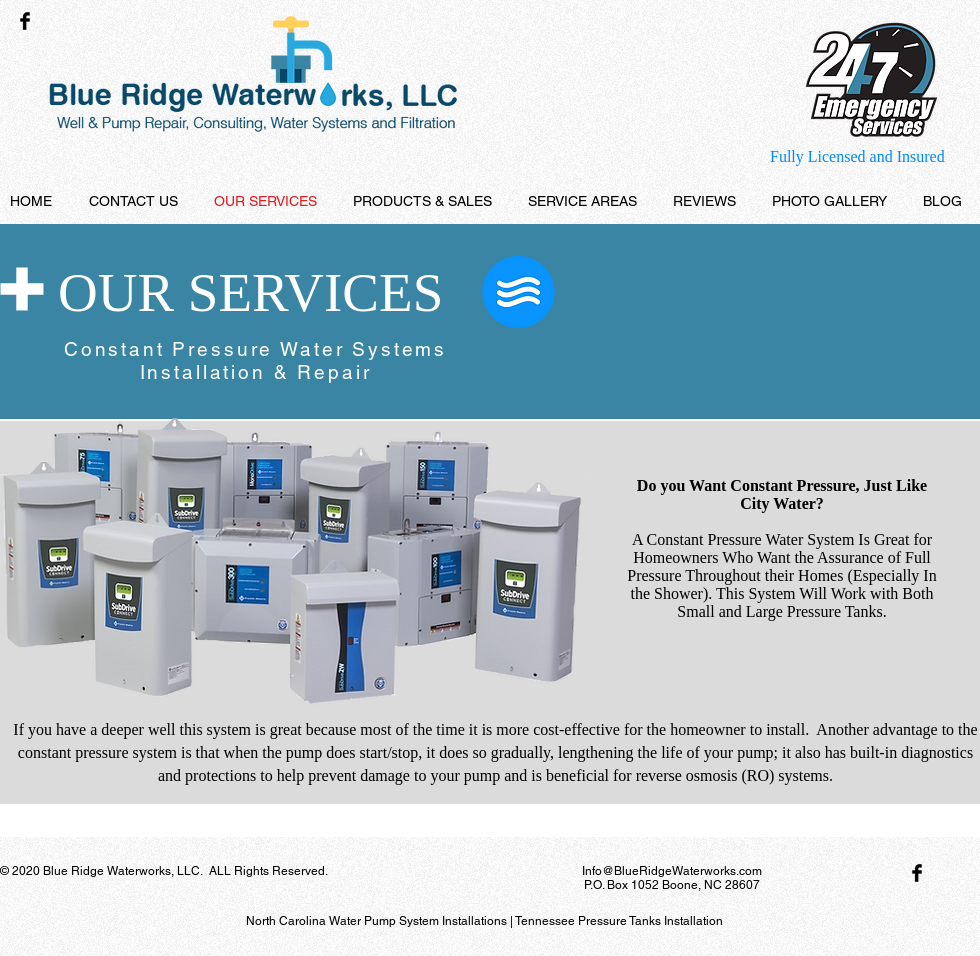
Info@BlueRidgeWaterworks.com (672, 871)
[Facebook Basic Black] (25, 21)
